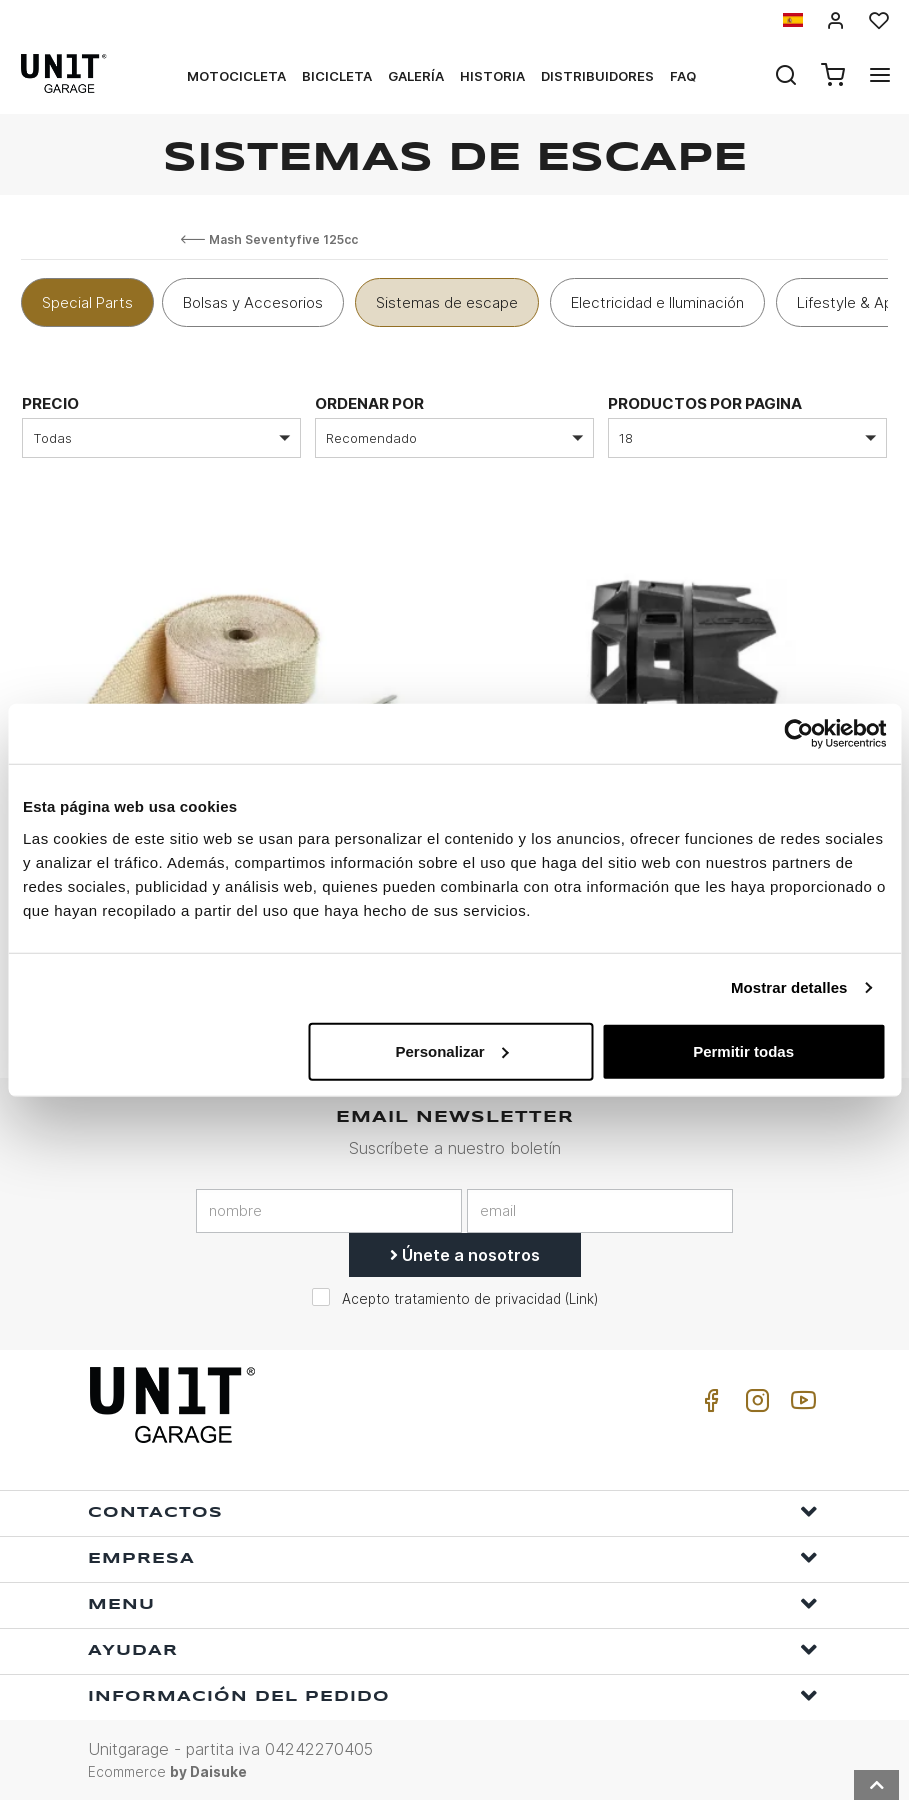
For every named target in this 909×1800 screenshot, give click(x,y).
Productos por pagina (705, 403)
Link (581, 1298)
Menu (453, 1602)
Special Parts (87, 302)
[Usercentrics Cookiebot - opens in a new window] (798, 734)
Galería (416, 76)
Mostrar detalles (789, 987)
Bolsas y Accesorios (253, 302)
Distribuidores (597, 76)
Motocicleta (236, 76)
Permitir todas (743, 1050)
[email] (600, 1210)
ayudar (453, 1648)
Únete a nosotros (465, 1254)
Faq (683, 76)
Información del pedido (453, 1694)
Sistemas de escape (447, 302)
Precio (50, 403)
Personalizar (451, 1050)
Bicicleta (337, 76)
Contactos (453, 1510)
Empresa (453, 1556)
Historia (492, 76)
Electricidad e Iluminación (657, 302)
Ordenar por (369, 403)
